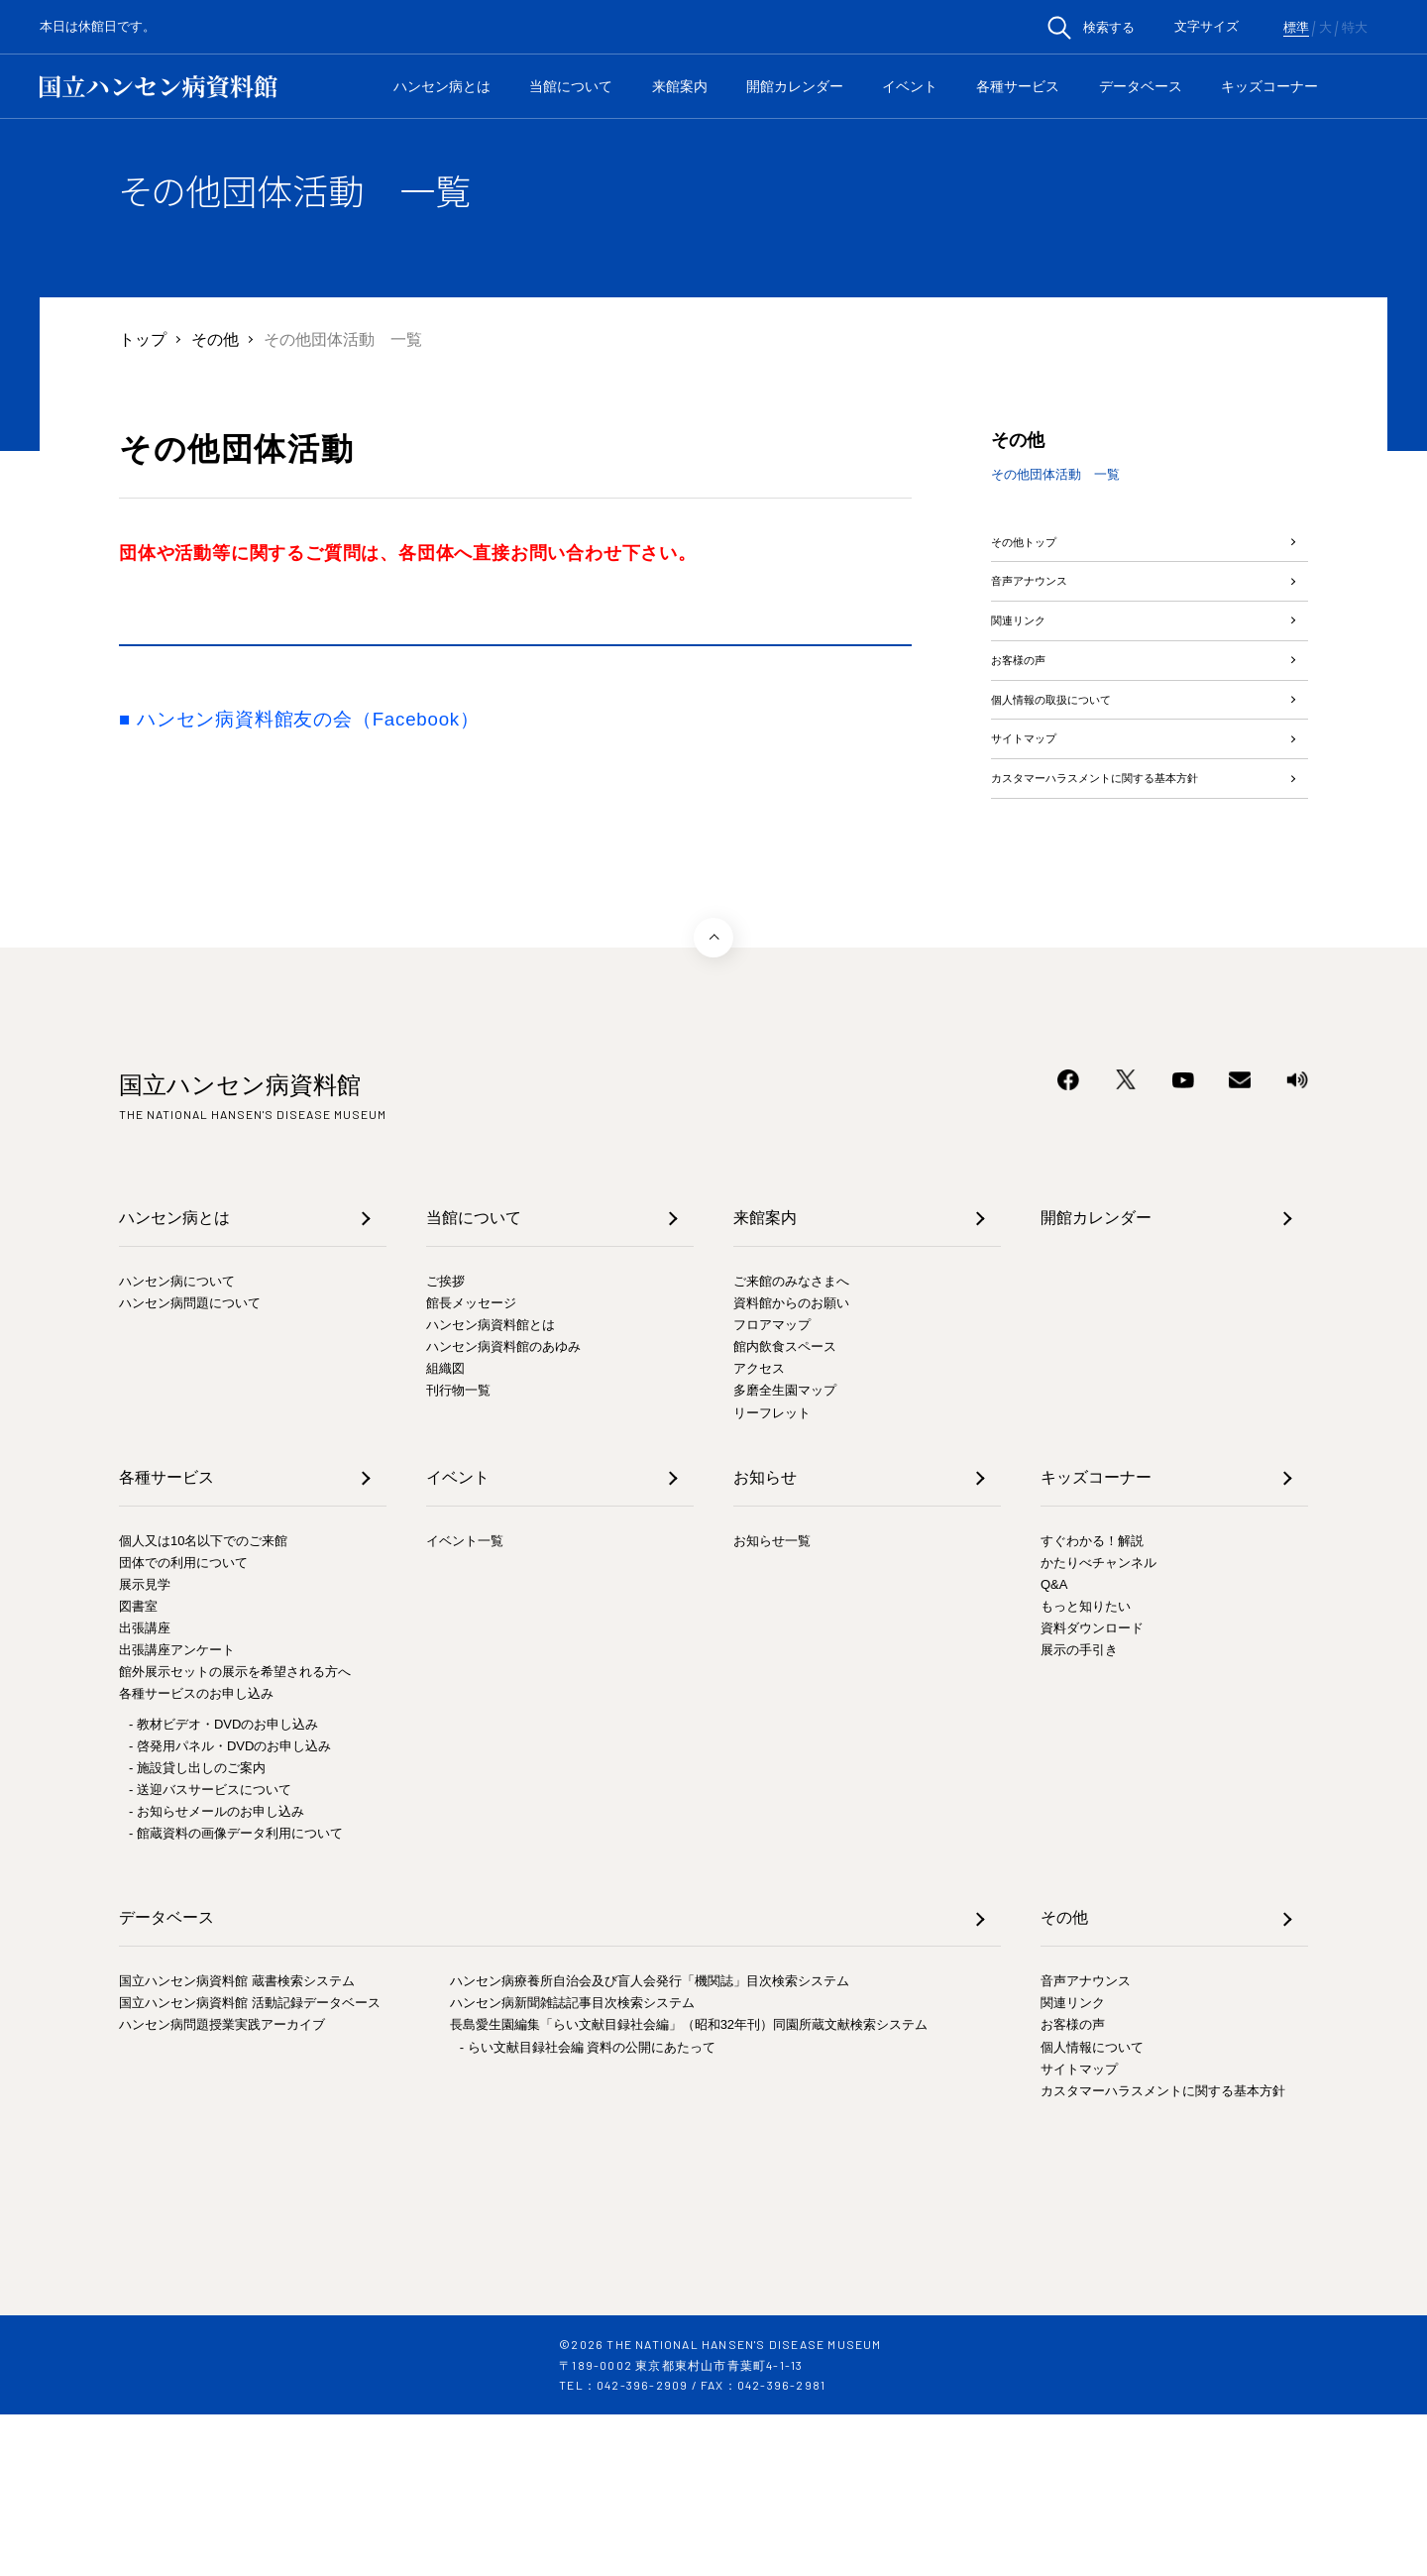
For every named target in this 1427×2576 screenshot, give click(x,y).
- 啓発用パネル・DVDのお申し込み (230, 1906)
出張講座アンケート (177, 1811)
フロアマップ (772, 1486)
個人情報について (1092, 2207)
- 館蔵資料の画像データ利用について (236, 1994)
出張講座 (144, 1789)
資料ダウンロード (1092, 1789)
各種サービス (1017, 86)
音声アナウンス (1046, 610)
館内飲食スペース (784, 1508)
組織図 (445, 1529)
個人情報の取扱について (1078, 785)
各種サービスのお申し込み (196, 1855)
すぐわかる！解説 (1092, 1701)
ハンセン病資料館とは (490, 1486)
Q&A (1054, 1745)
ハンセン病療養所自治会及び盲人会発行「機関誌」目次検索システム (649, 2142)
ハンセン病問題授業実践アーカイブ (222, 2186)
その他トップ (1038, 551)
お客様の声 (1030, 727)
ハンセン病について (177, 1441)
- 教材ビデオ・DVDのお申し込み (223, 1884)
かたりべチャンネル (1098, 1723)
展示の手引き (1079, 1811)
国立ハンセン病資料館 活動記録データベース (250, 2164)
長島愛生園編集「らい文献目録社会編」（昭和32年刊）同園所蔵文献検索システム (689, 2186)
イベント (909, 86)
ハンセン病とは (442, 86)
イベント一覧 (464, 1701)
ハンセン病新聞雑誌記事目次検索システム (572, 2164)
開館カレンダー (794, 86)
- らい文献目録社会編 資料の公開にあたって (588, 2207)
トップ (142, 338)
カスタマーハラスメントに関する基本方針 (1133, 916)
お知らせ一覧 (772, 1701)
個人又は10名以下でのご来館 (203, 1701)
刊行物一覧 (458, 1551)
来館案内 (680, 86)
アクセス (759, 1529)
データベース (1140, 86)
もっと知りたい (1086, 1767)
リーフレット (772, 1573)
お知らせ (765, 1637)
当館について (570, 86)
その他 (215, 338)
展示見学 (144, 1745)
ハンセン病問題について (190, 1464)
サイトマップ (1038, 844)
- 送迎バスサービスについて (210, 1950)
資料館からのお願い (791, 1464)
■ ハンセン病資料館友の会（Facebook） (299, 719)
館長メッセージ (471, 1464)
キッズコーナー (1269, 86)
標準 (1296, 28)
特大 (1355, 28)
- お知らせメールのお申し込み (216, 1971)
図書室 (138, 1767)
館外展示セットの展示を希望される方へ (235, 1833)
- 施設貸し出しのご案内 (197, 1928)
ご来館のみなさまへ (791, 1441)
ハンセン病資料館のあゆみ (503, 1508)
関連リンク (1030, 668)
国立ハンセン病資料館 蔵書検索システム (237, 2142)
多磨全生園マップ (784, 1551)
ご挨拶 (445, 1441)
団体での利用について (183, 1723)
